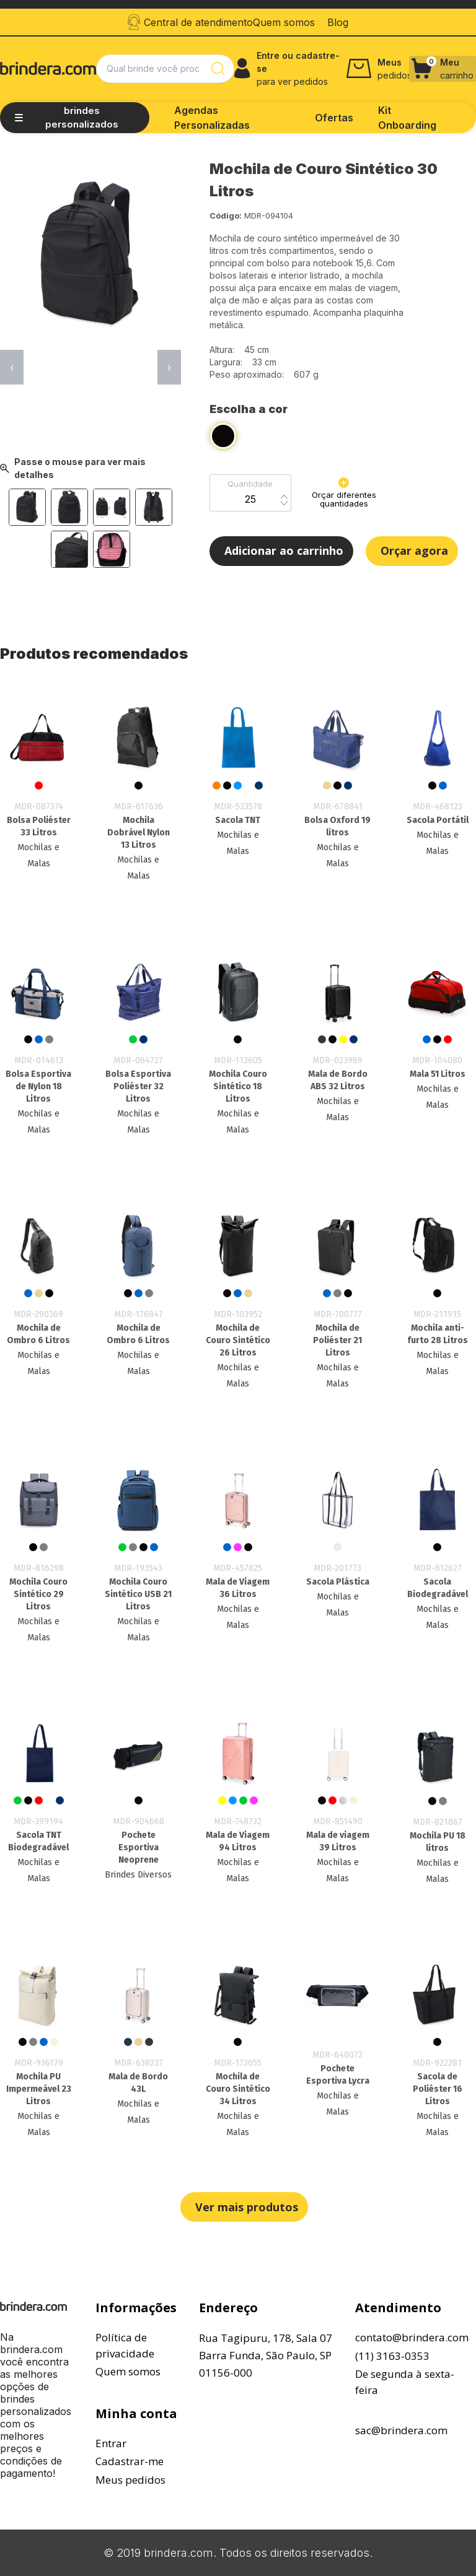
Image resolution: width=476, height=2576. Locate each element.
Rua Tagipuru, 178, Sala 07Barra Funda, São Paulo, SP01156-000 (265, 2355)
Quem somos (128, 2371)
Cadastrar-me (129, 2461)
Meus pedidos (130, 2480)
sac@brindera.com (401, 2430)
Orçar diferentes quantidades (344, 492)
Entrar (110, 2443)
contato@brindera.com (412, 2337)
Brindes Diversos (138, 1874)
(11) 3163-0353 (392, 2356)
